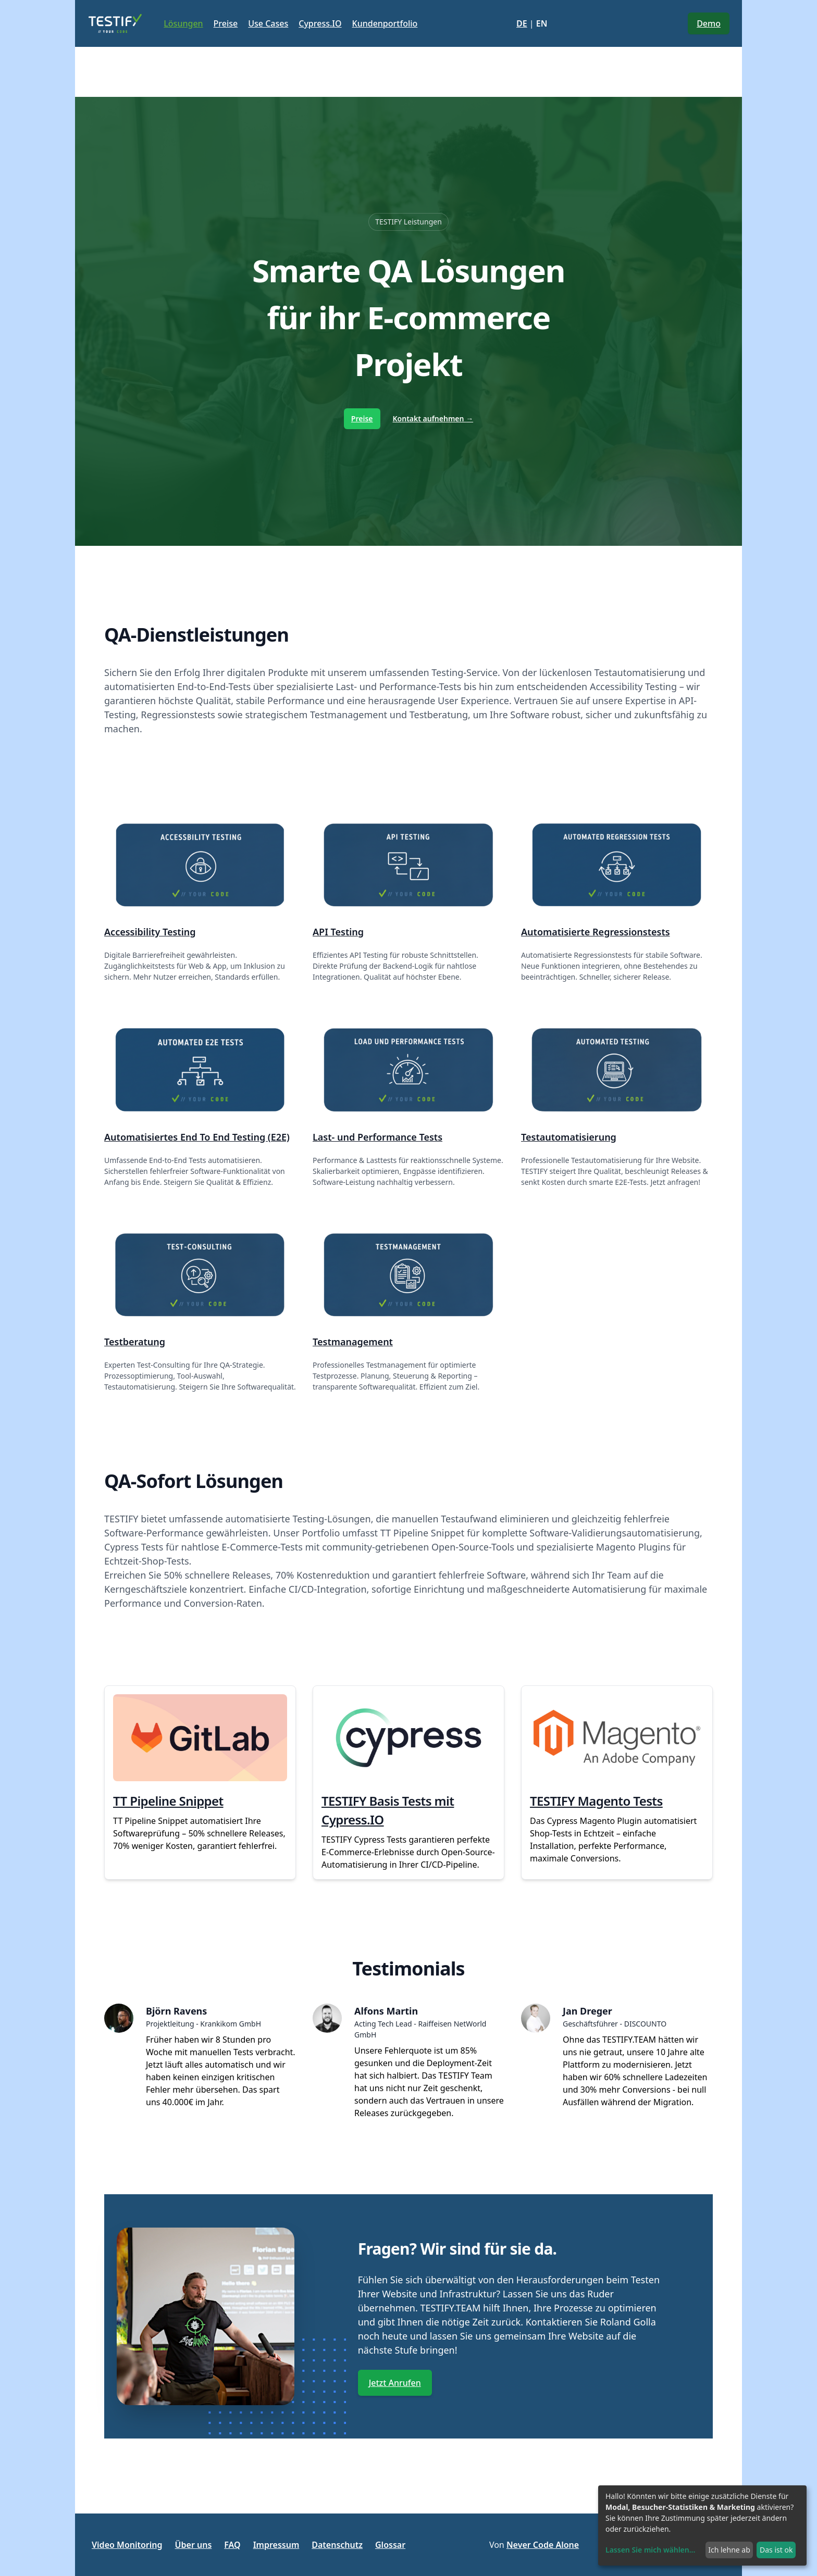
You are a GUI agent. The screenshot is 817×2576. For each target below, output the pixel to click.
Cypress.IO (320, 23)
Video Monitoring (127, 2544)
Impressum (276, 2544)
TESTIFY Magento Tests (596, 1800)
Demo (709, 23)
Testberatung (134, 1341)
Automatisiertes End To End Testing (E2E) (197, 1137)
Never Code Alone (542, 2544)
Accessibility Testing (149, 932)
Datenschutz (337, 2544)
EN (542, 23)
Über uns (193, 2544)
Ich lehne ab (729, 2550)
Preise (226, 23)
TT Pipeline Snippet (168, 1800)
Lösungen (183, 23)
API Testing (338, 932)
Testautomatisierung (568, 1137)
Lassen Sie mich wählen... (650, 2550)
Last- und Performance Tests (377, 1137)
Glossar (390, 2544)
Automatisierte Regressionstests (595, 932)
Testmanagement (353, 1341)
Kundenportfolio (385, 23)
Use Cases (268, 23)
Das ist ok (776, 2550)
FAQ (232, 2544)
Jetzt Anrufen (395, 2383)
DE (521, 23)
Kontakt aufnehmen (433, 418)
